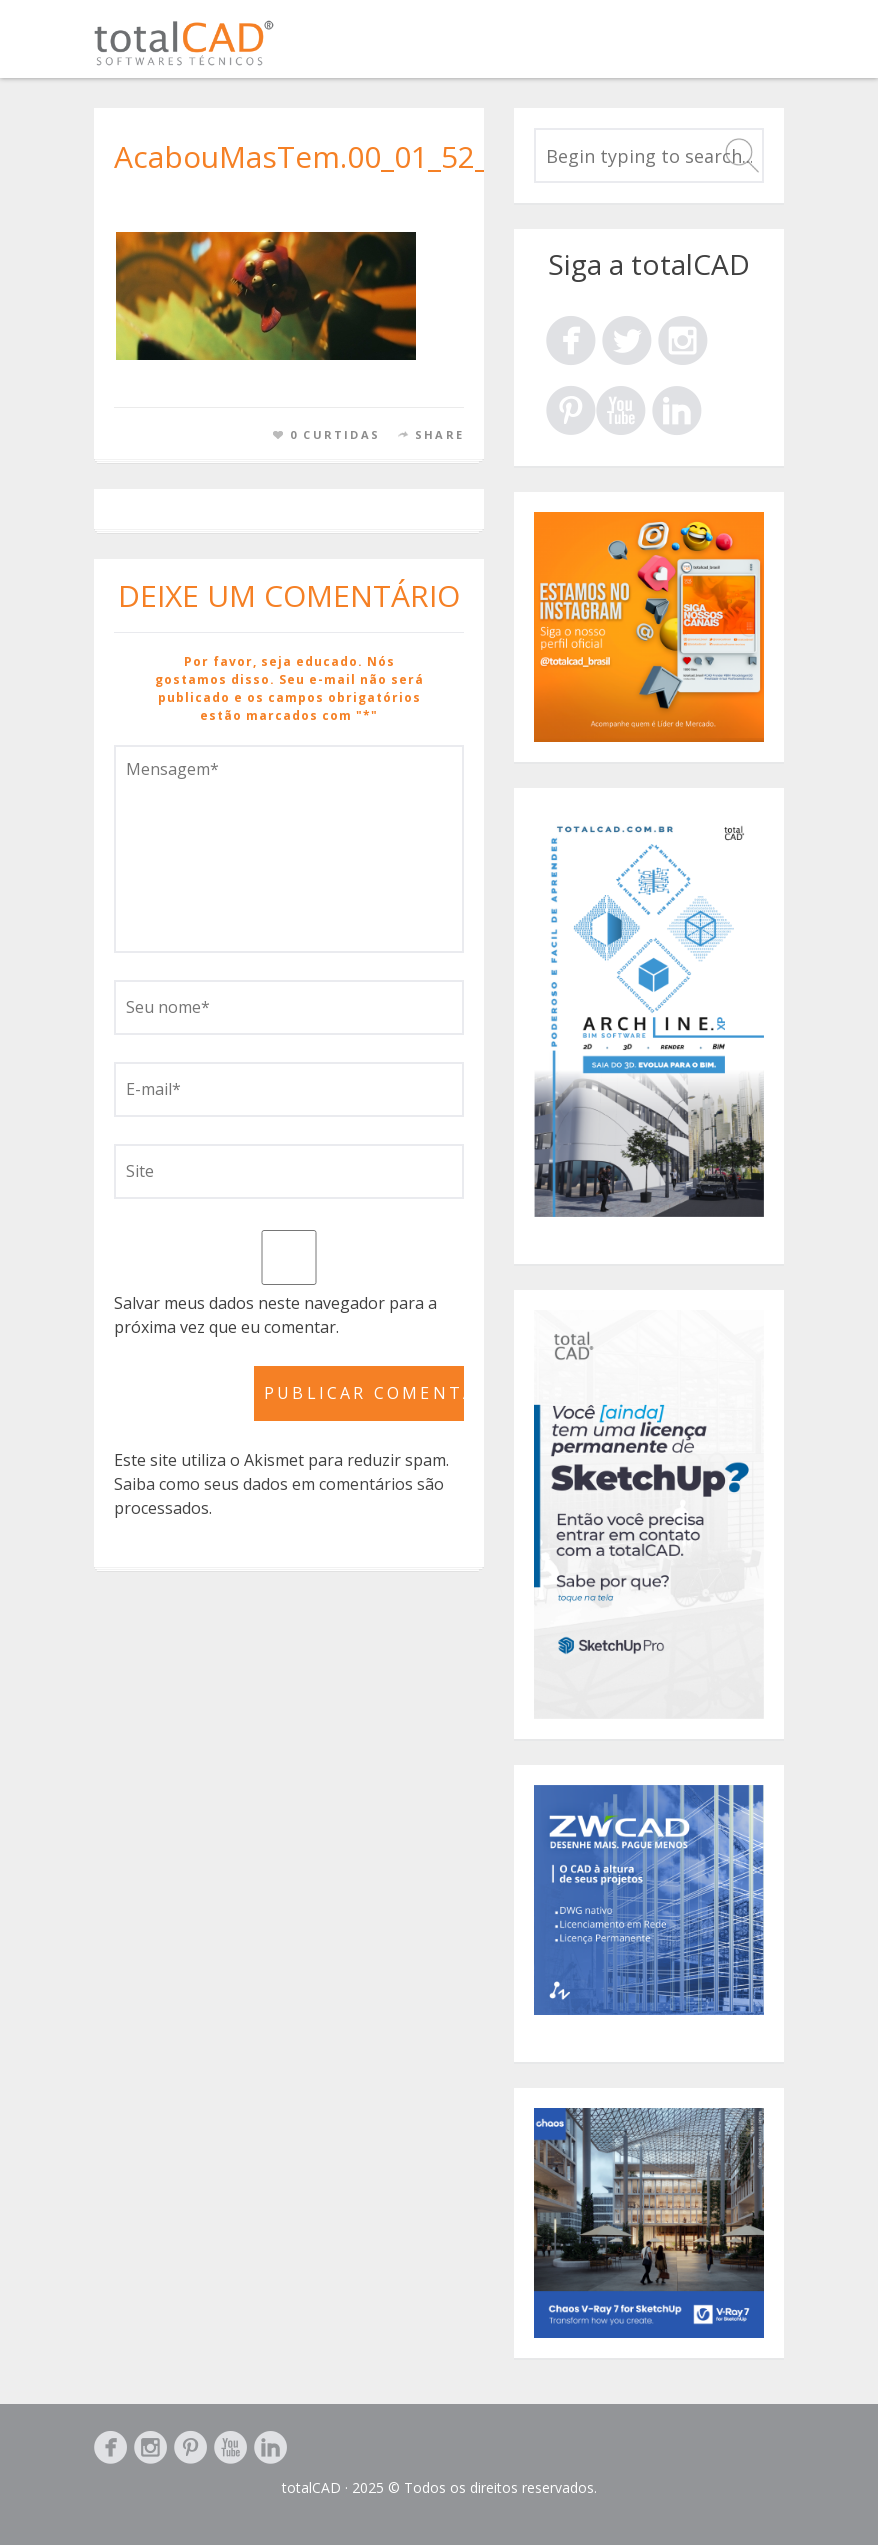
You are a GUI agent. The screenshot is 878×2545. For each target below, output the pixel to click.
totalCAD (311, 2487)
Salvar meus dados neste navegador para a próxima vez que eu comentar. (275, 1315)
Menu (761, 48)
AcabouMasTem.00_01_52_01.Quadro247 (400, 156)
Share (439, 434)
